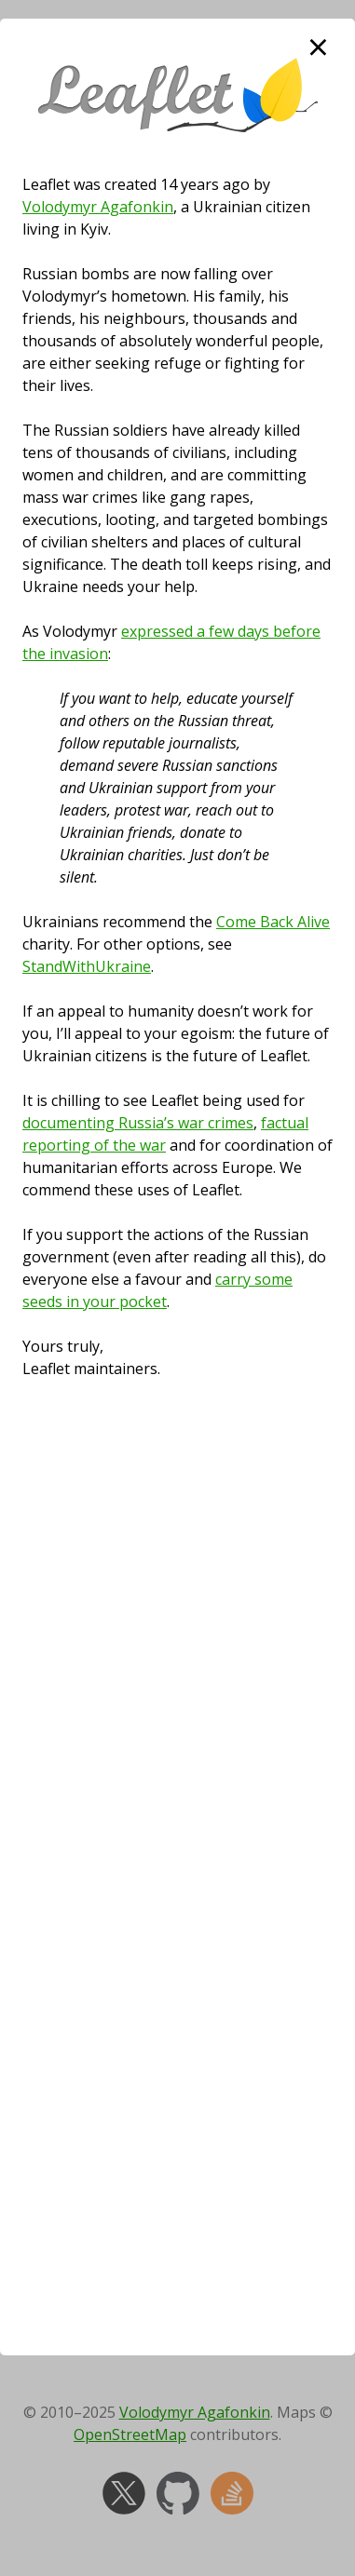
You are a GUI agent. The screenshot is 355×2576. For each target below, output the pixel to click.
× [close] (318, 46)
